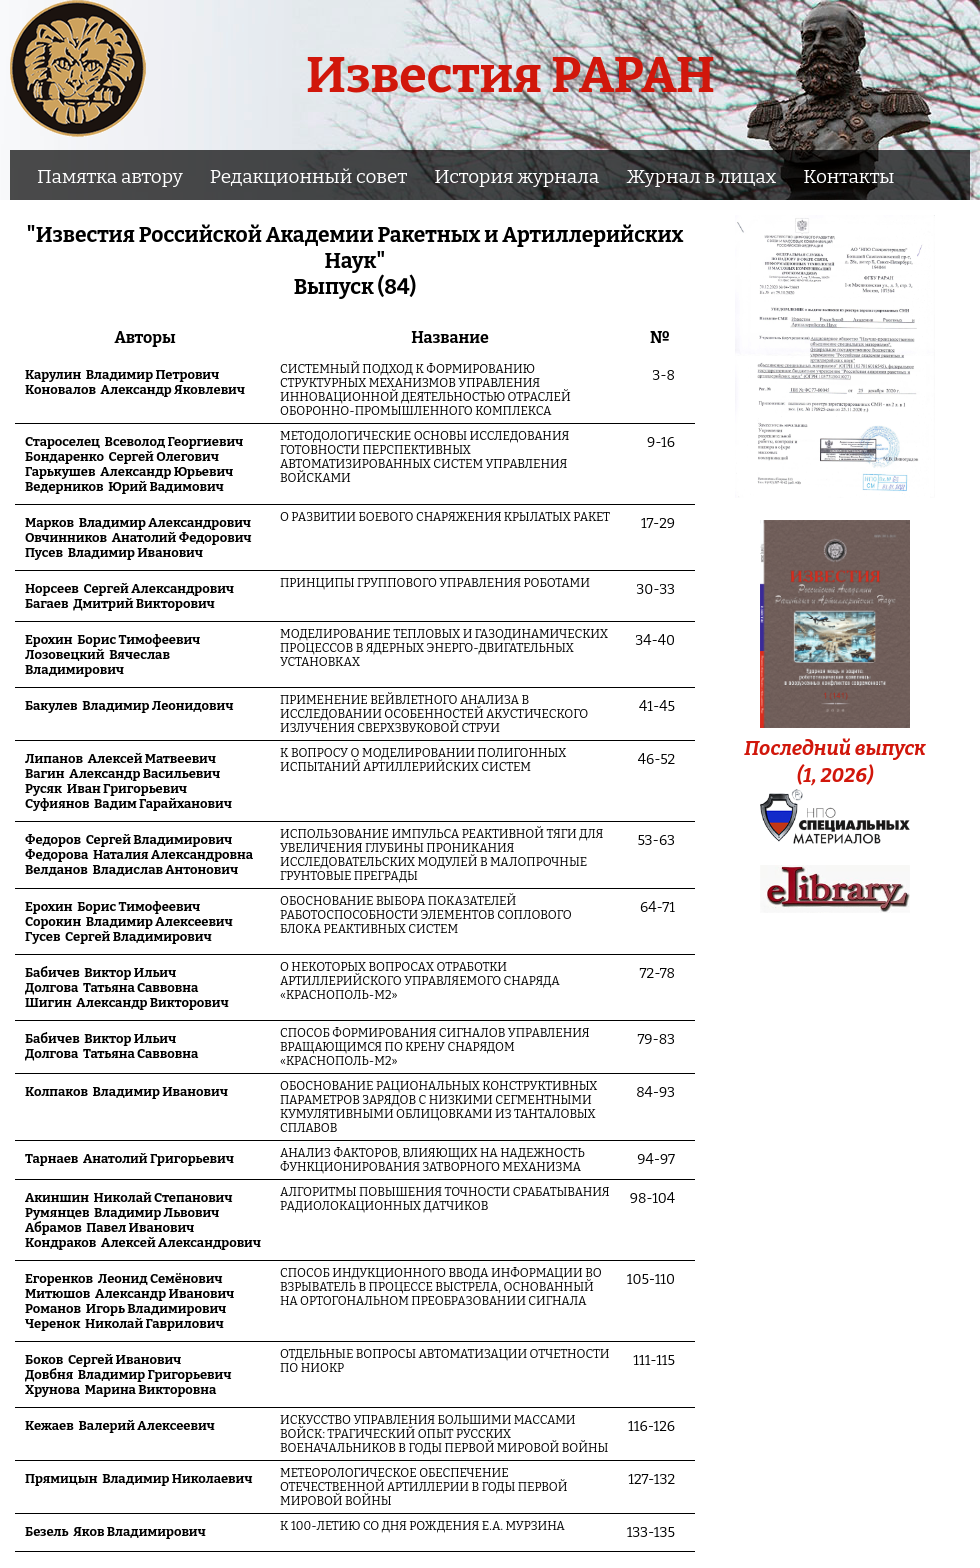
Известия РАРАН (510, 75)
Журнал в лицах (701, 176)
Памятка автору (110, 176)
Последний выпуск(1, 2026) (835, 748)
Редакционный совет (308, 176)
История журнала (516, 176)
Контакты (848, 176)
